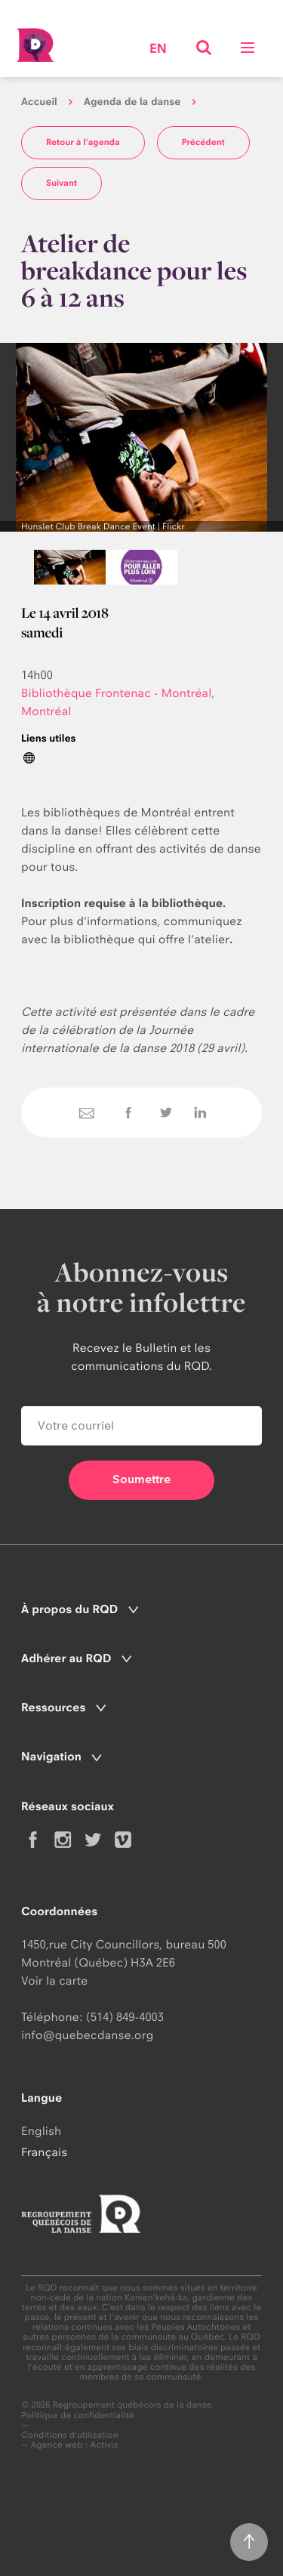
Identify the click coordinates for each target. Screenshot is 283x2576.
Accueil (39, 102)
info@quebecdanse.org (87, 2035)
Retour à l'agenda (83, 142)
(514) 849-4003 (125, 2017)
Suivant (61, 182)
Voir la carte (54, 1980)
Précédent (203, 142)
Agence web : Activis (74, 2444)
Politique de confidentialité (77, 2415)
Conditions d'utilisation (69, 2435)
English (41, 2131)
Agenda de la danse (132, 102)
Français (44, 2152)
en (158, 49)
